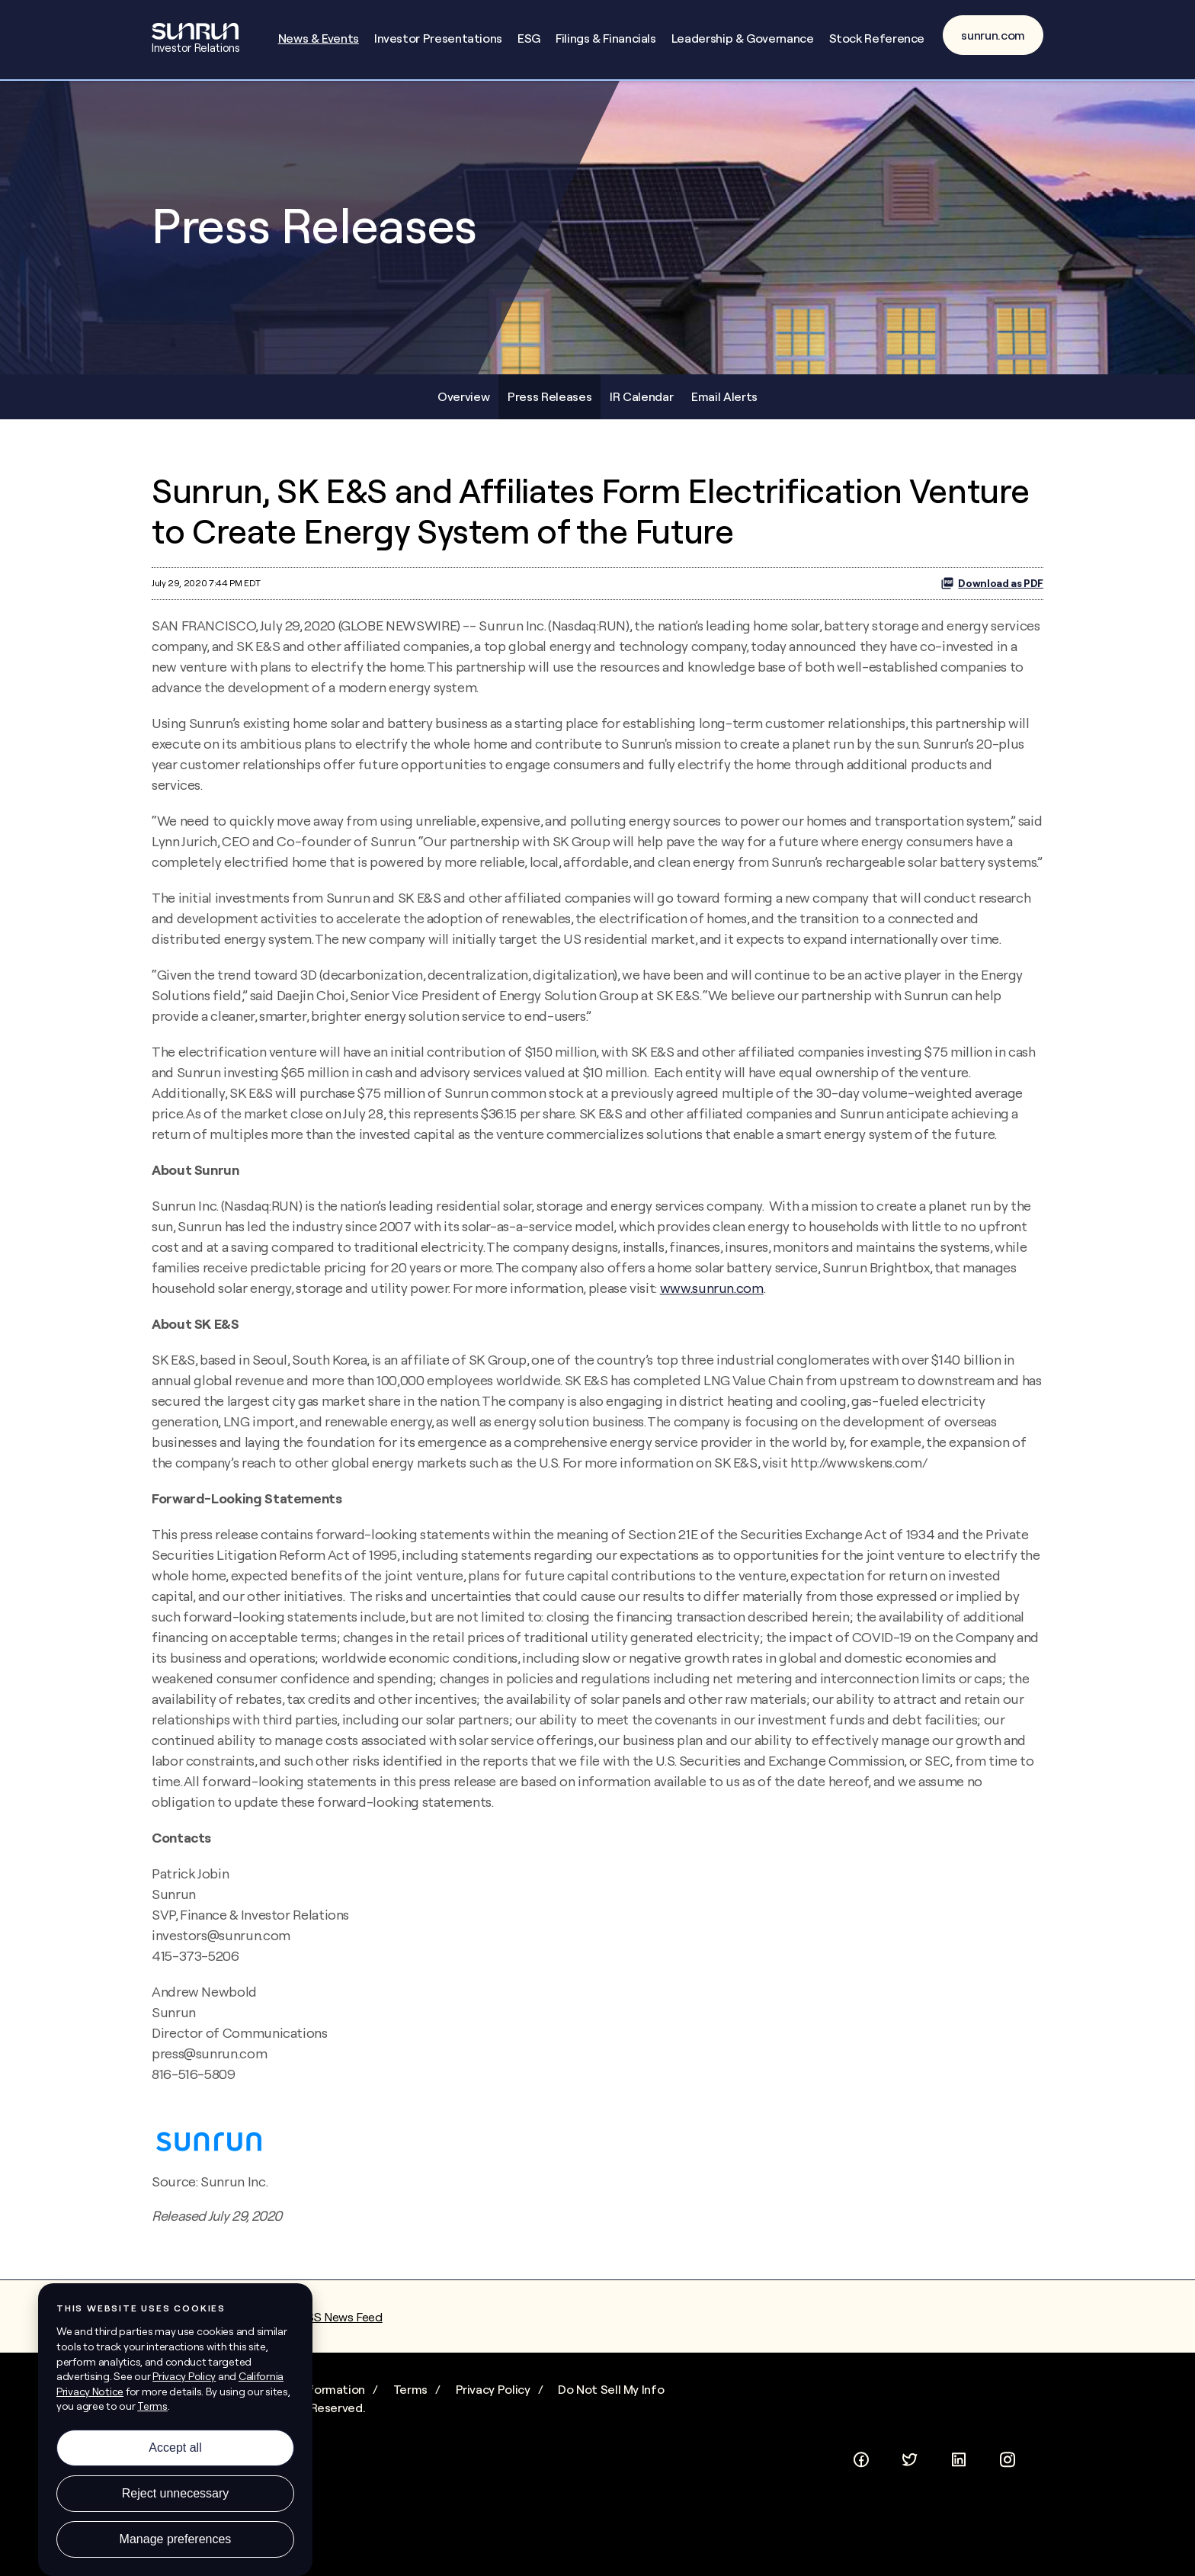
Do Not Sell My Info (611, 2389)
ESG (528, 38)
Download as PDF (991, 583)
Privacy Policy (493, 2389)
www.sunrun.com (712, 1288)
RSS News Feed (340, 2316)
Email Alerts (724, 396)
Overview (463, 396)
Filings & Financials (606, 38)
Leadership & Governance (742, 38)
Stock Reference (877, 38)
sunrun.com (993, 35)
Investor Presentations (438, 38)
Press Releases (549, 396)
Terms (410, 2389)
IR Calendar (641, 396)
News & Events (318, 38)
